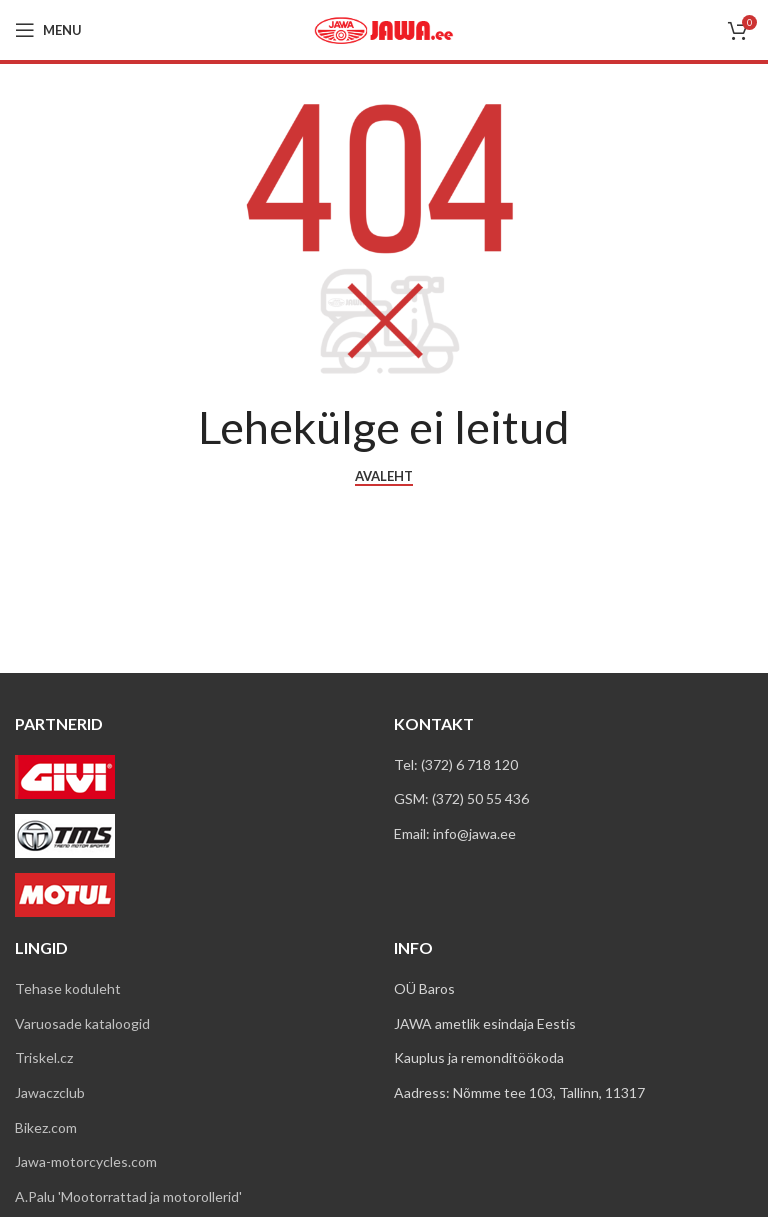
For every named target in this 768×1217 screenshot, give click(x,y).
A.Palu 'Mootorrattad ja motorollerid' (128, 1196)
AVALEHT (384, 476)
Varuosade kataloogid (82, 1023)
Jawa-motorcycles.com (86, 1161)
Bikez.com (46, 1127)
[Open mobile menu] (48, 30)
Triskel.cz (44, 1057)
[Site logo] (384, 28)
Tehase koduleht (68, 988)
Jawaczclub (50, 1092)
